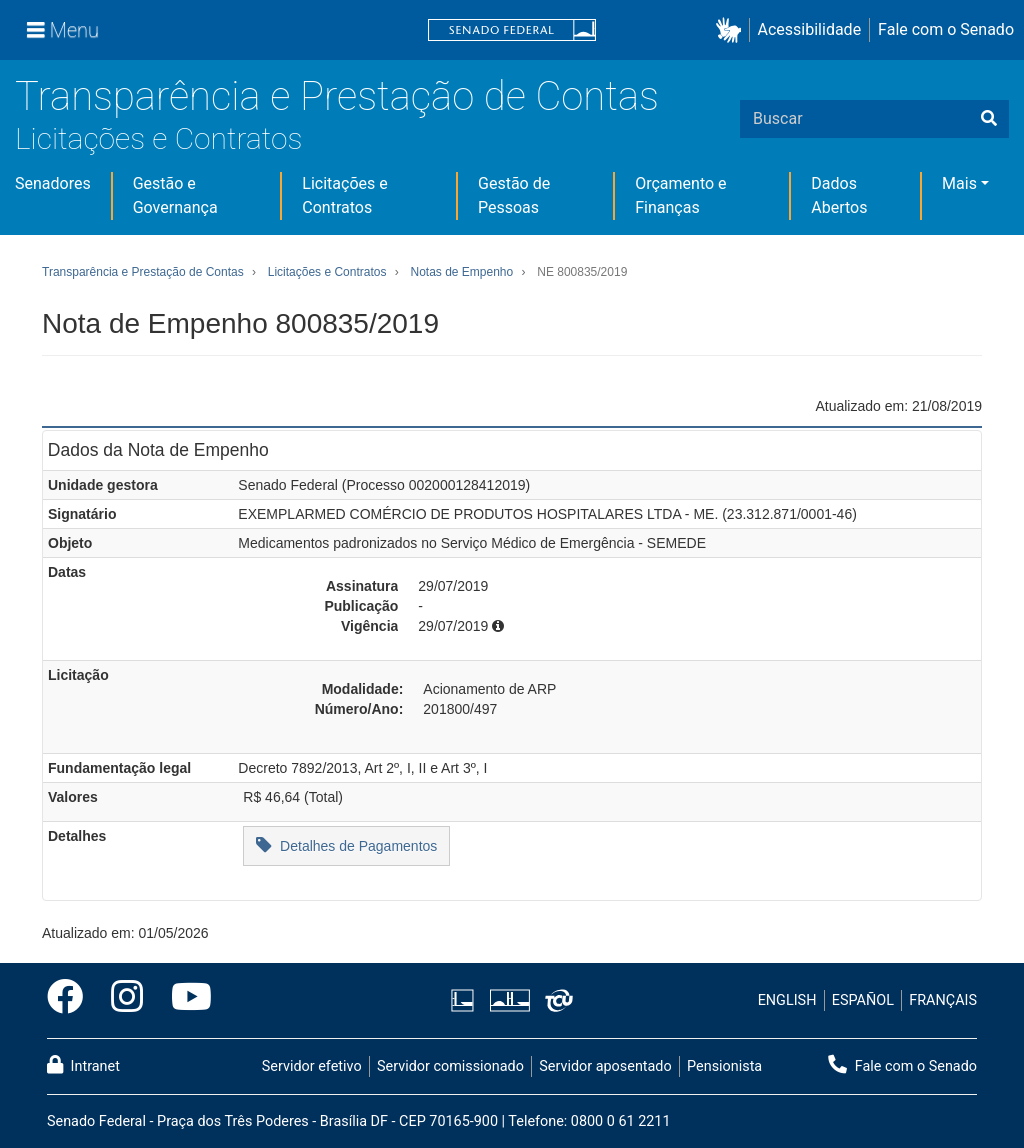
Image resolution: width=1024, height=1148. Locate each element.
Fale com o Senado (946, 29)
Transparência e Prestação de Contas (337, 96)
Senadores (53, 183)
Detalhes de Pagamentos (346, 844)
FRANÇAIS (943, 1000)
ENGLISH (787, 1000)
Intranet (83, 1065)
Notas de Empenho (461, 272)
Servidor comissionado (450, 1066)
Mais (959, 183)
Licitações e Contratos (158, 138)
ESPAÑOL (863, 1000)
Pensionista (724, 1066)
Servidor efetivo (312, 1066)
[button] (732, 30)
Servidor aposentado (605, 1066)
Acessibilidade (810, 29)
